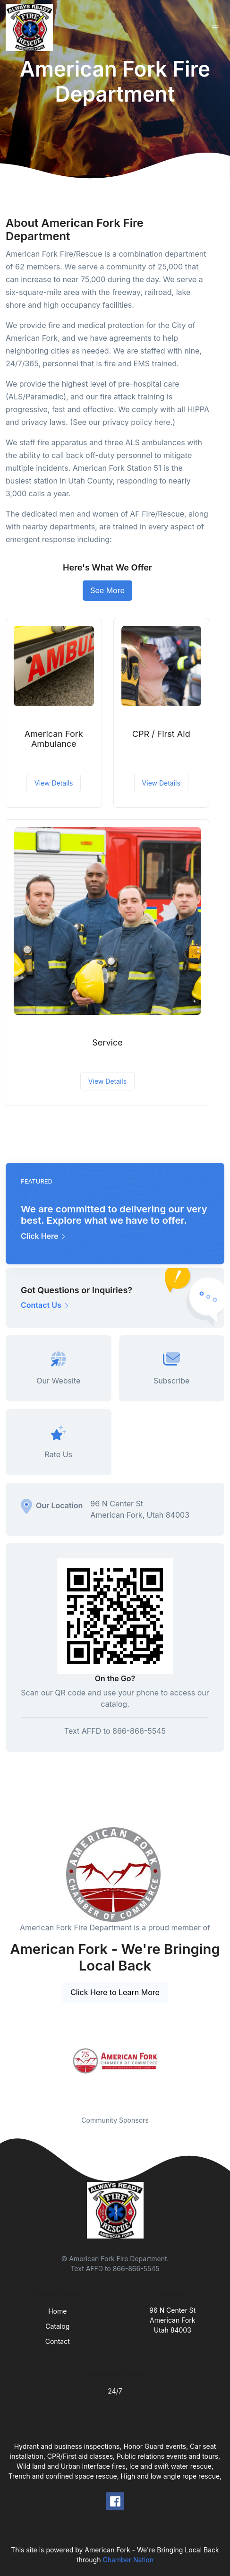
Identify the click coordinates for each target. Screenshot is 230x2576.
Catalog (57, 2326)
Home (57, 2311)
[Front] (31, 27)
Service (107, 1042)
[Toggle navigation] (215, 27)
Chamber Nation (127, 2560)
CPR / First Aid (161, 734)
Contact (57, 2341)
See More (107, 590)
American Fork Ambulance (54, 739)
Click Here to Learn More (115, 1992)
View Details (53, 783)
